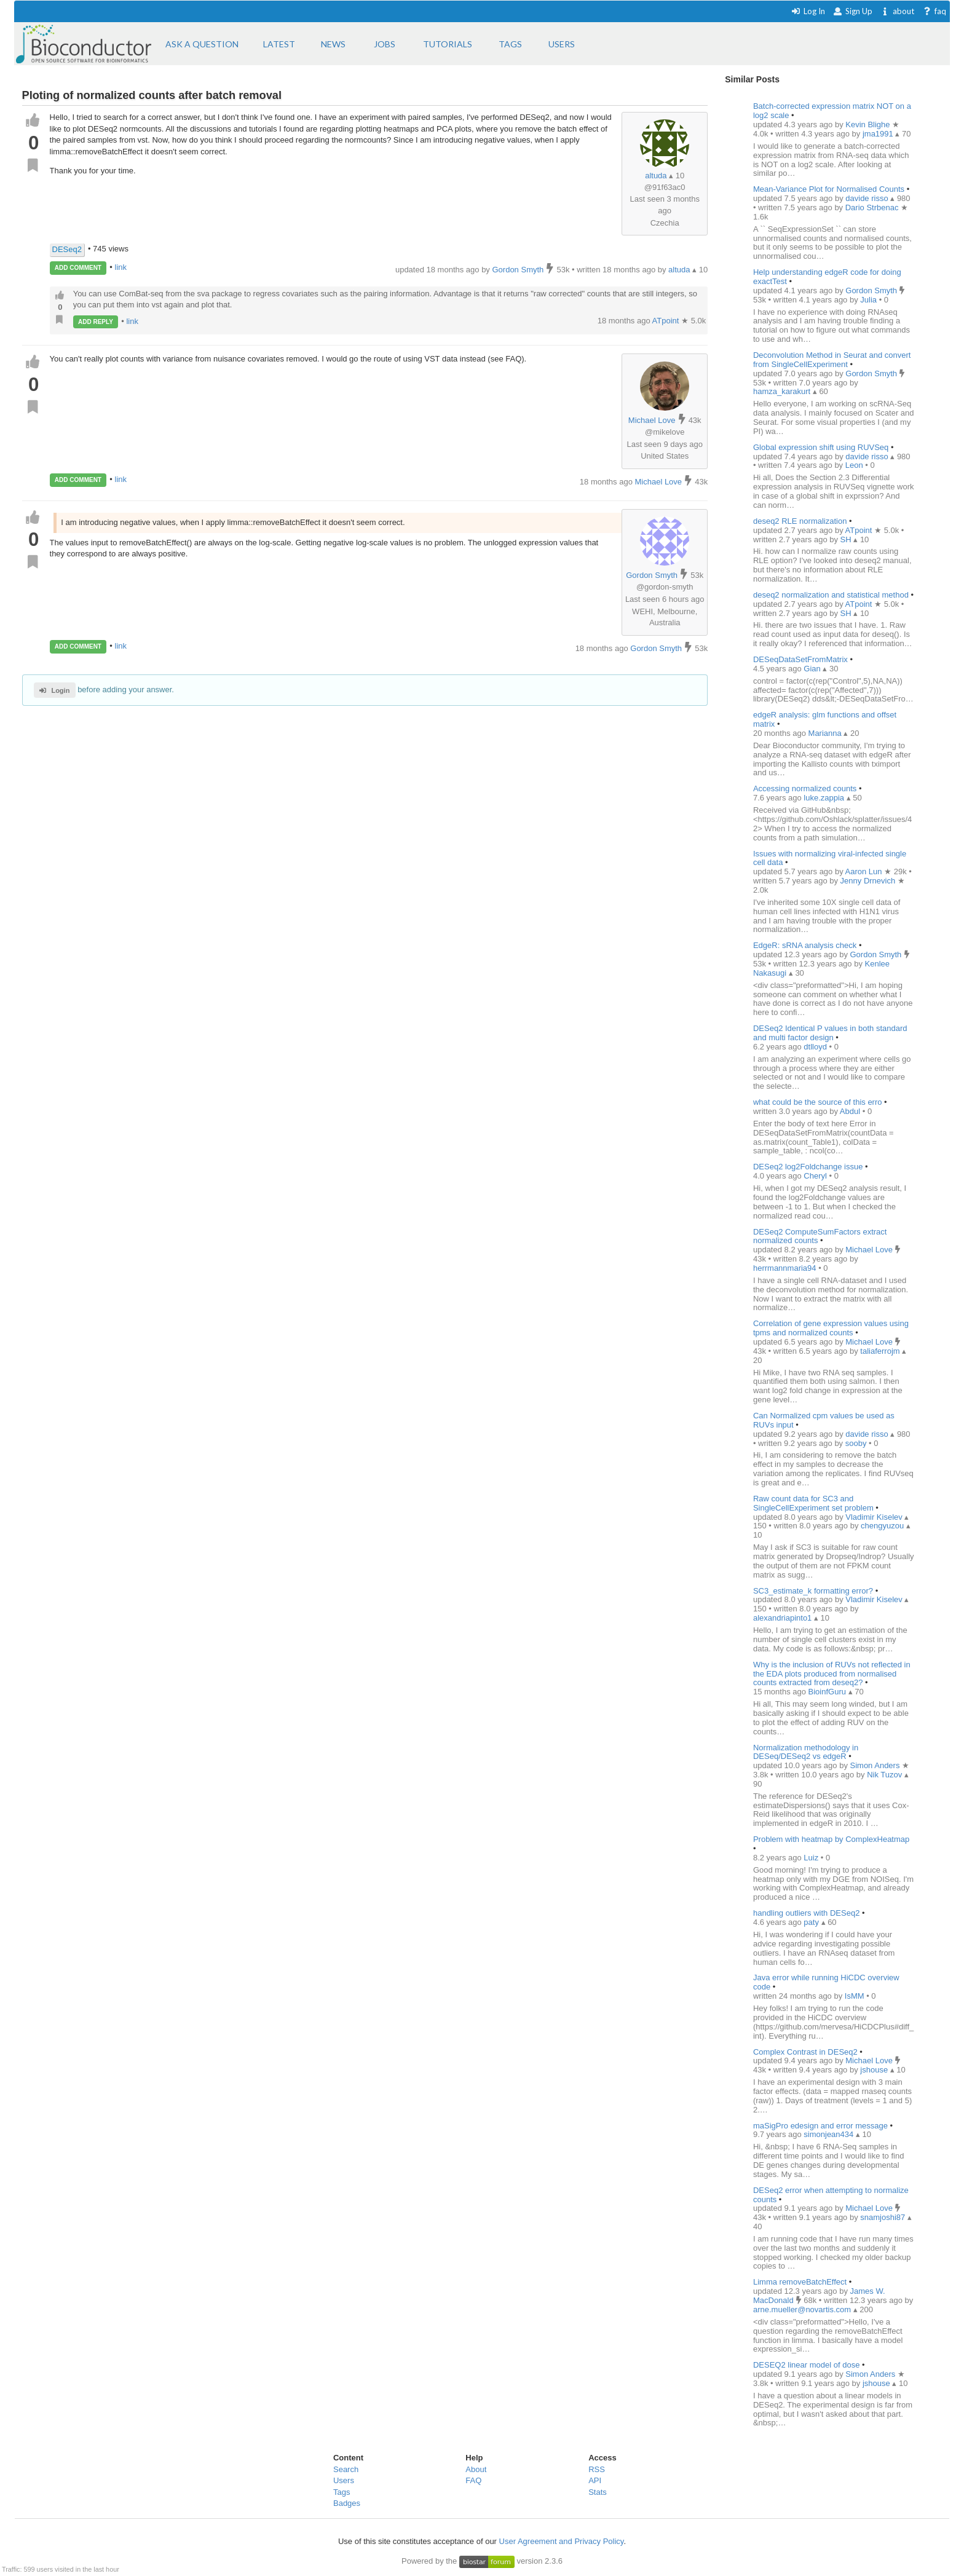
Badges (346, 2503)
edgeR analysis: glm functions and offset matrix (824, 719)
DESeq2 (67, 249)
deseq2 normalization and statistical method (831, 594)
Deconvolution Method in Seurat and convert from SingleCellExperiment (832, 359)
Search (345, 2469)
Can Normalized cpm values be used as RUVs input (824, 1420)
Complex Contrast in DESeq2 (805, 2051)
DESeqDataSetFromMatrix (800, 659)
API (594, 2480)
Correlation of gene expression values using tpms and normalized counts (831, 1328)
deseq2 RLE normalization (800, 521)
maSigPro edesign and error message (820, 2125)
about (897, 11)
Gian (813, 668)
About (475, 2469)
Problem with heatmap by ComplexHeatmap (831, 1839)
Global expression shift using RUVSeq (820, 447)
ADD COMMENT (78, 267)
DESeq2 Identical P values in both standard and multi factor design (830, 1033)
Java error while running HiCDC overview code (826, 1982)
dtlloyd (816, 1046)
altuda (655, 175)
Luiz (812, 1857)
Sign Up (852, 11)
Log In (808, 11)
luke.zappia (825, 797)
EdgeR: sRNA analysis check (804, 945)
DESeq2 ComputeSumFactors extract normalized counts (820, 1236)
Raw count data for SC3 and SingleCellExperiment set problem (813, 1503)
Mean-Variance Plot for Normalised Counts (828, 189)
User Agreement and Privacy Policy (561, 2541)
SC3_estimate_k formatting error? (814, 1590)
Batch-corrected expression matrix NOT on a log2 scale (832, 110)
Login (54, 690)
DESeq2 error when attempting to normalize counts (831, 2195)
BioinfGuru (828, 1691)
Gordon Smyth (652, 575)
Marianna (826, 733)
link (121, 267)
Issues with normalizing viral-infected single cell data (829, 858)
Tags (341, 2492)
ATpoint (666, 320)
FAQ (473, 2480)
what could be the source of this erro (817, 1102)
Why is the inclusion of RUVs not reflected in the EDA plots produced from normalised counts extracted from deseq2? (832, 1674)
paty (812, 1922)
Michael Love (652, 420)
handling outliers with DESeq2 (806, 1913)
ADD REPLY (95, 321)
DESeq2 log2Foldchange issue (808, 1166)
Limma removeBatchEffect (800, 2281)
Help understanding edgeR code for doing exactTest (827, 276)
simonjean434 (830, 2134)
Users (343, 2480)
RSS (596, 2469)
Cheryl (816, 1175)
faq (934, 11)
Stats (597, 2492)
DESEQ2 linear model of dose (806, 2364)
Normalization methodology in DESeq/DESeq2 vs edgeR (805, 1752)
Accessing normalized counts (804, 788)
